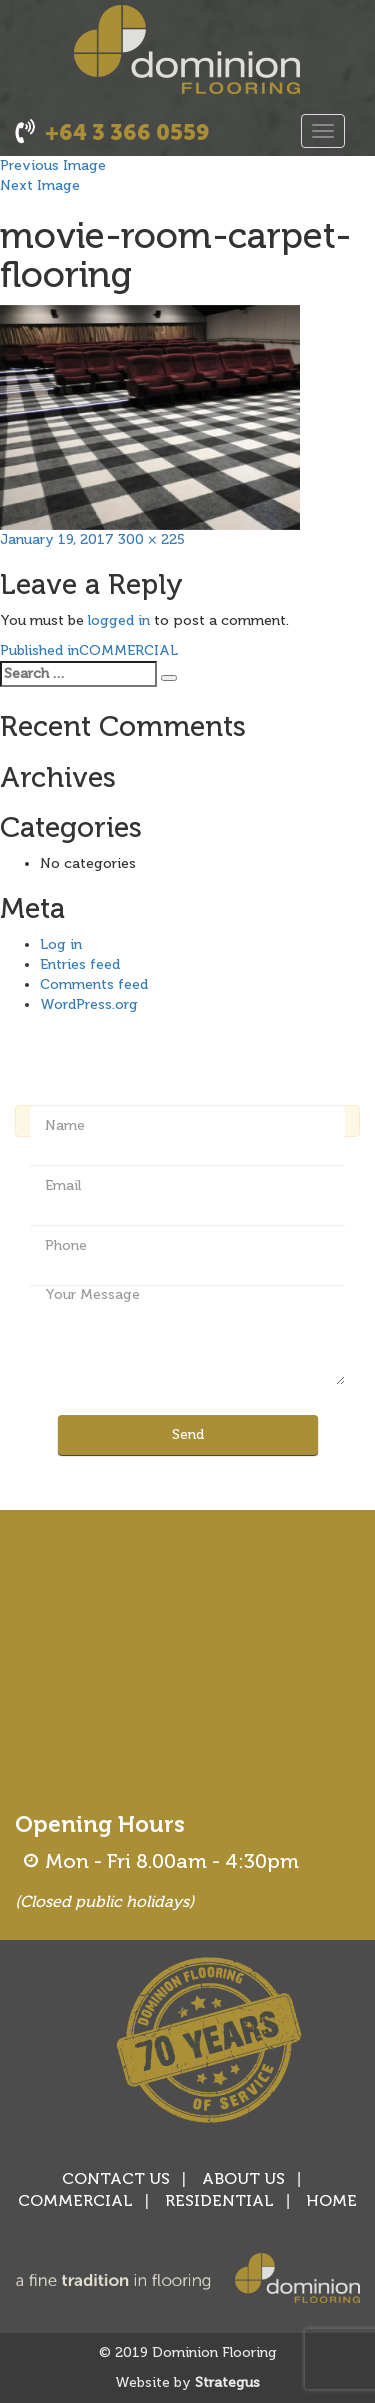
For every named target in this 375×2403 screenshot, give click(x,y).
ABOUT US (243, 2178)
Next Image (40, 185)
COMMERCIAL (75, 2200)
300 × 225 (151, 539)
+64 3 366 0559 (127, 132)
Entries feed (80, 964)
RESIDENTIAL (219, 2200)
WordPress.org (89, 1004)
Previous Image (53, 165)
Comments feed (94, 984)
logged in (119, 620)
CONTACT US (116, 2178)
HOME (331, 2200)
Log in (61, 944)
